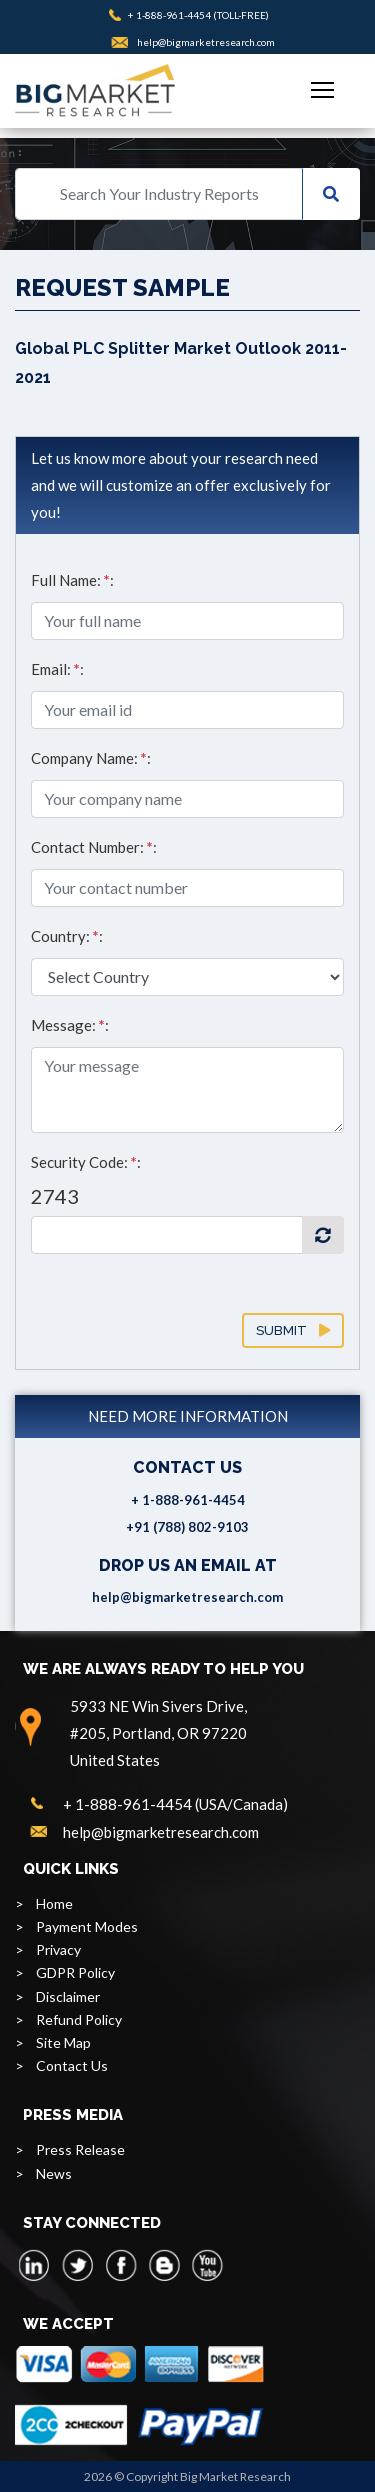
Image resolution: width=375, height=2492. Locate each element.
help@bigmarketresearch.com (206, 42)
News (54, 2173)
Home (54, 1903)
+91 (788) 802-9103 (187, 1527)
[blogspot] (164, 2265)
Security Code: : (86, 1162)
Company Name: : (91, 758)
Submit (293, 1330)
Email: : (57, 669)
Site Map (63, 2042)
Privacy (58, 1949)
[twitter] (78, 2265)
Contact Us (72, 2065)
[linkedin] (35, 2265)
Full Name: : (72, 580)
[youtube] (207, 2265)
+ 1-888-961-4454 (169, 15)
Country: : (67, 936)
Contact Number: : (94, 847)
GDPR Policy (75, 1972)
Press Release (80, 2149)
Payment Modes (87, 1926)
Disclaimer (68, 1996)
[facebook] (121, 2265)
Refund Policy (79, 2019)
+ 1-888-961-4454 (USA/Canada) (175, 1804)
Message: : (70, 1025)
